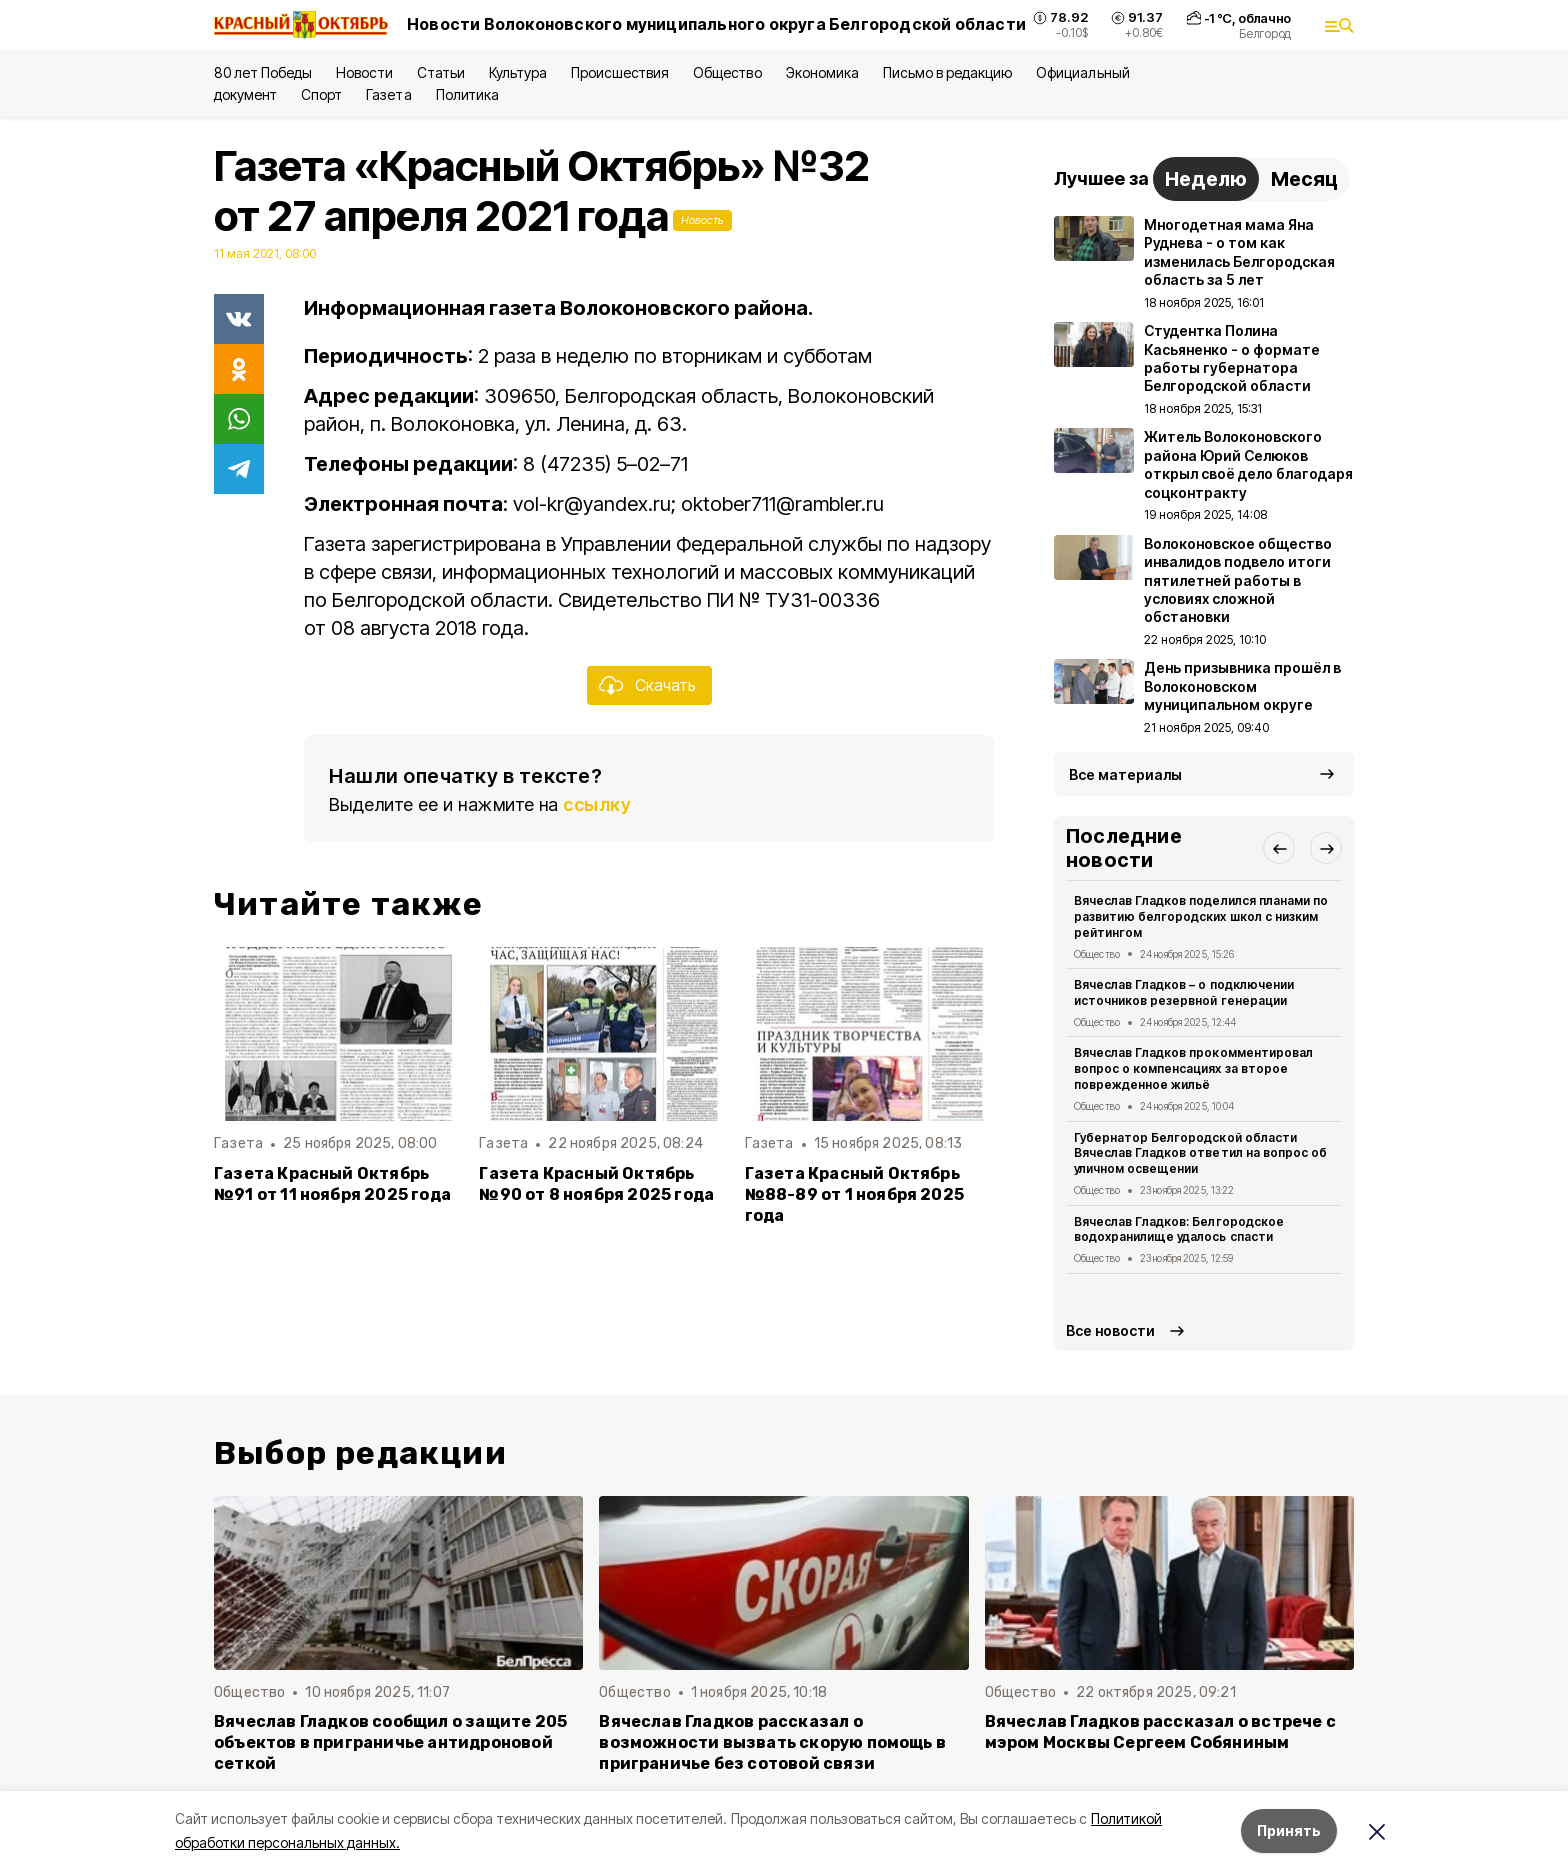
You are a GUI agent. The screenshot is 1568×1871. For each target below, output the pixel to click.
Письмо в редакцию (947, 72)
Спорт (321, 94)
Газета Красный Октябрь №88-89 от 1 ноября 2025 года (854, 1194)
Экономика (822, 72)
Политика (467, 94)
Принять (1289, 1830)
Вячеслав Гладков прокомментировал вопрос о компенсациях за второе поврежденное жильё (1193, 1068)
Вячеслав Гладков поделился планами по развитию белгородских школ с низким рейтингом (1201, 916)
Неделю (1206, 179)
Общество (727, 72)
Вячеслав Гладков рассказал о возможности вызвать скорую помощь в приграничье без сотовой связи (772, 1742)
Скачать (665, 685)
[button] (1279, 848)
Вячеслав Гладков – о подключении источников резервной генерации (1184, 992)
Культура (518, 72)
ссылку (597, 804)
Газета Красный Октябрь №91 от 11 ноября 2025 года (332, 1184)
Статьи (441, 72)
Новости (364, 72)
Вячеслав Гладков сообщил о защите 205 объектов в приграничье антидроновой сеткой (390, 1742)
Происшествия (620, 72)
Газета (388, 94)
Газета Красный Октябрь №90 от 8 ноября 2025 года (596, 1184)
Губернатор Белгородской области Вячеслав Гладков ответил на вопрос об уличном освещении (1200, 1153)
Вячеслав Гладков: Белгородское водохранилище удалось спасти (1179, 1229)
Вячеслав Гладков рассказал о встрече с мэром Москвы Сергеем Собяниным (1160, 1732)
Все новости (1110, 1330)
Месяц (1304, 179)
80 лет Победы (263, 72)
